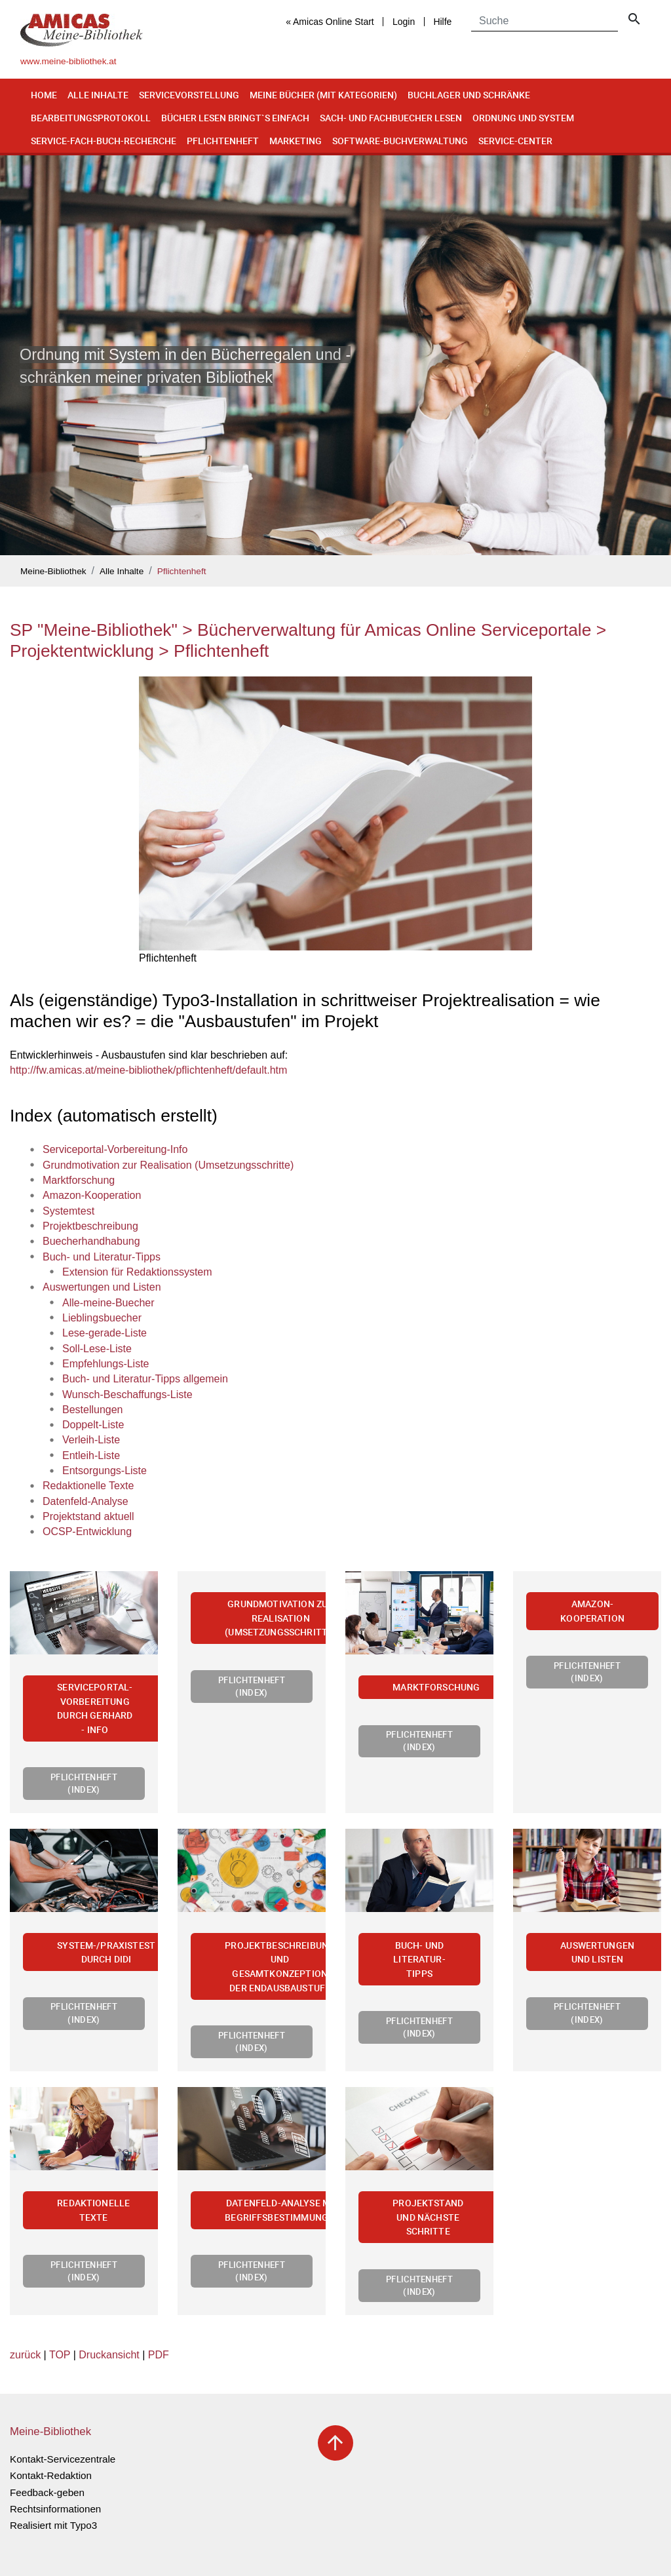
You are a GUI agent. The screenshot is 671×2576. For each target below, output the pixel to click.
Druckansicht (109, 2354)
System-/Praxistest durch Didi (106, 1952)
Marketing (295, 140)
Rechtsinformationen (55, 2508)
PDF (158, 2354)
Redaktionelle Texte (93, 2209)
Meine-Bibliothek (53, 571)
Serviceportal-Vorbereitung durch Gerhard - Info (94, 1708)
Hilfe (442, 21)
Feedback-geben (47, 2492)
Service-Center (515, 140)
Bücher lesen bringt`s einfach (235, 117)
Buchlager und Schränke (469, 94)
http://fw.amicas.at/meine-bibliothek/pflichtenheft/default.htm (148, 1070)
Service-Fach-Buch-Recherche (103, 140)
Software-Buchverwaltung (400, 140)
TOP (59, 2354)
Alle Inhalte (97, 94)
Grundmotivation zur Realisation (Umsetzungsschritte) (280, 1617)
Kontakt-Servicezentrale (62, 2459)
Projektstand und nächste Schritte (428, 2216)
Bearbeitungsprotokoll (91, 117)
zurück (25, 2354)
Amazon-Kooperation (592, 1610)
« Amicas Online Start (330, 21)
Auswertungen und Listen (597, 1952)
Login (404, 21)
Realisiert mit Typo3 (53, 2525)
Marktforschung (436, 1687)
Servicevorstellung (189, 94)
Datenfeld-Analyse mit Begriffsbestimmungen (282, 2209)
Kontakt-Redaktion (51, 2475)
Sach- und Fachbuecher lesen (391, 117)
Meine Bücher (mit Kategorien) (323, 94)
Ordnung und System (523, 117)
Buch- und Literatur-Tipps (419, 1959)
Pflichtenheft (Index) (83, 1783)
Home (44, 94)
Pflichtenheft (223, 140)
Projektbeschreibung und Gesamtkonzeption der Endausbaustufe (280, 1966)
